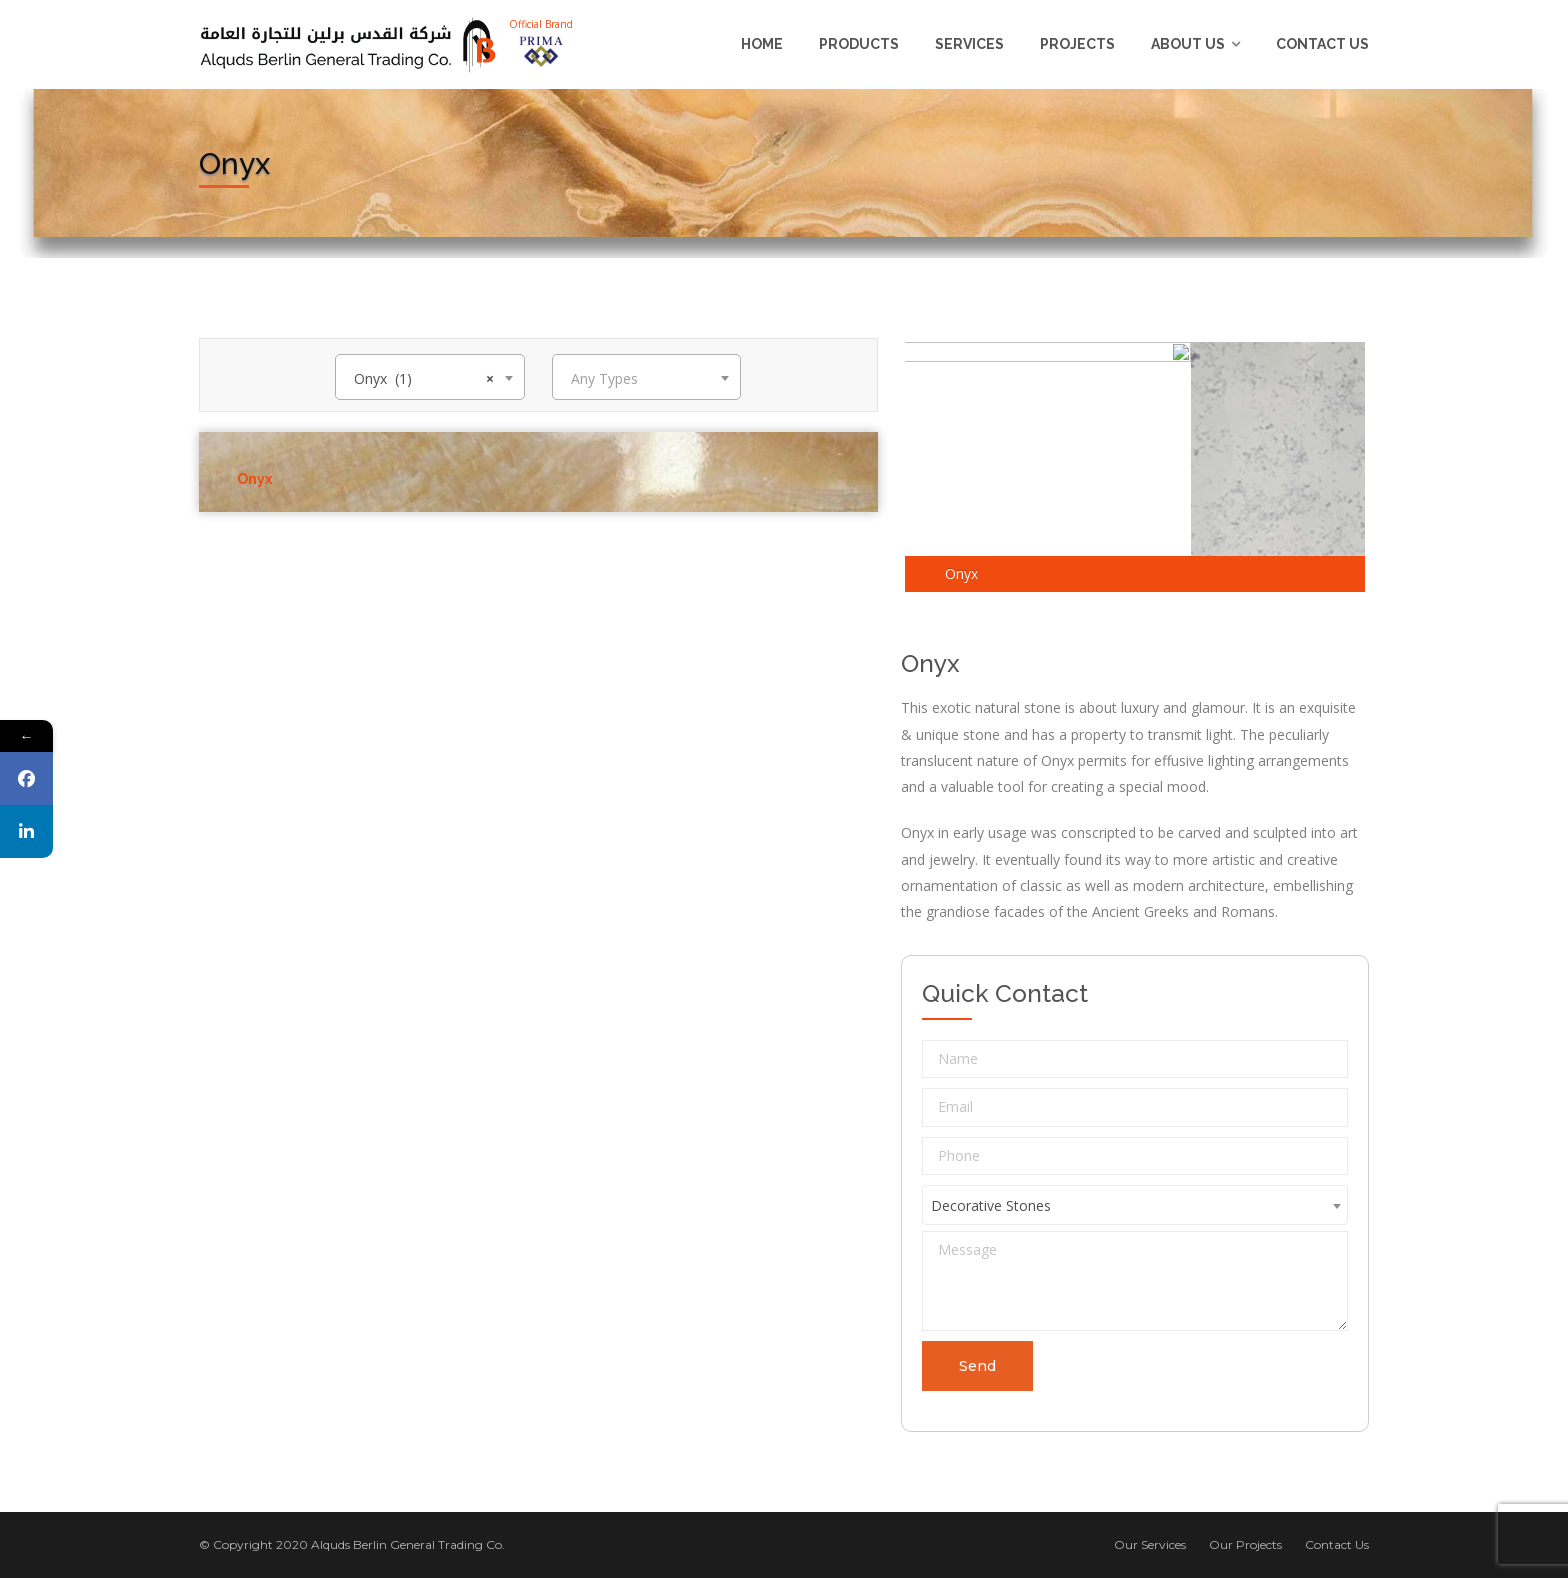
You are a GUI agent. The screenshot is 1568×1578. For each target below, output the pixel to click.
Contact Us (1322, 44)
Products (859, 44)
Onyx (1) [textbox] (423, 379)
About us (1188, 44)
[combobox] (429, 377)
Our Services (1150, 1544)
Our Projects (1245, 1544)
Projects (1077, 44)
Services (969, 44)
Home (762, 44)
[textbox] (646, 379)
